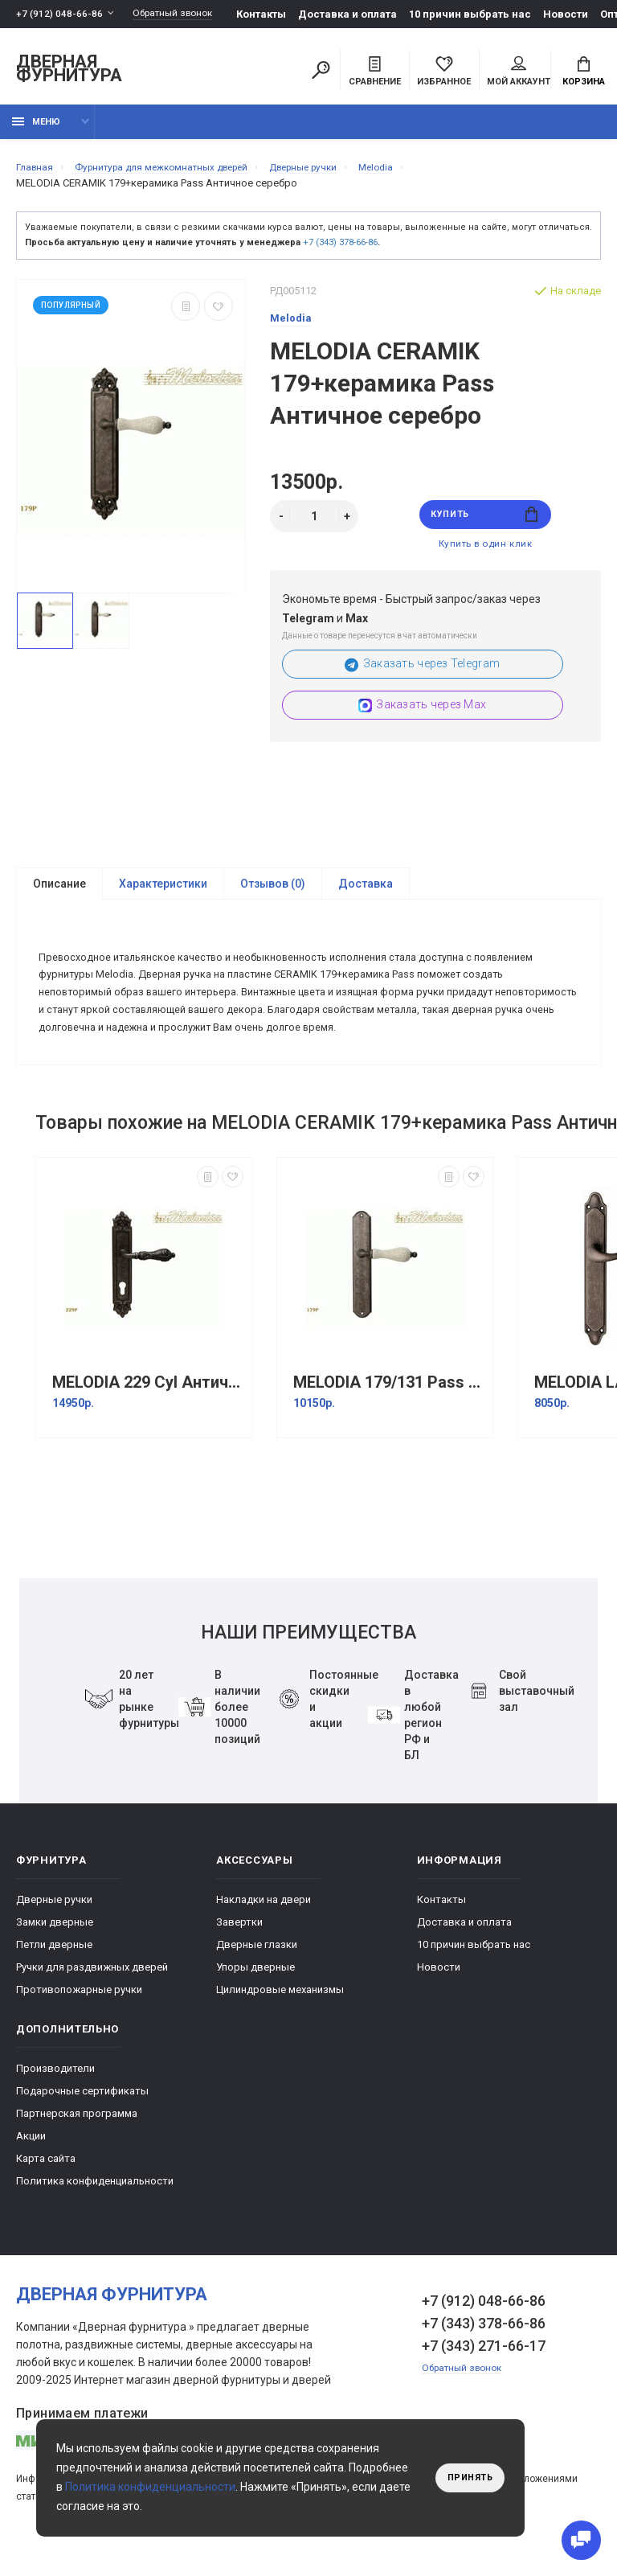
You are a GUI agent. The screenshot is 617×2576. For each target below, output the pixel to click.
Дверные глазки (256, 1976)
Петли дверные (54, 1976)
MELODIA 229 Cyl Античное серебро (147, 1414)
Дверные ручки (54, 1931)
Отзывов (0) (272, 899)
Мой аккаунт (518, 73)
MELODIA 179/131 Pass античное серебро (388, 1414)
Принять (466, 2478)
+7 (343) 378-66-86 (340, 251)
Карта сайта (46, 2190)
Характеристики (163, 899)
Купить (484, 525)
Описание (59, 899)
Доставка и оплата (360, 14)
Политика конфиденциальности (95, 2212)
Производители (55, 2100)
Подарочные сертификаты (82, 2122)
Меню (36, 130)
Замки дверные (54, 1953)
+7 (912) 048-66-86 (60, 14)
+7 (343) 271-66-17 (483, 2377)
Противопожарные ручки (79, 2021)
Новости (578, 14)
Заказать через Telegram (422, 680)
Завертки (239, 1953)
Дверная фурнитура (69, 71)
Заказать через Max (422, 721)
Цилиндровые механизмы (280, 2021)
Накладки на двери (263, 1931)
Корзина (583, 73)
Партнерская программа (76, 2145)
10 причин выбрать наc (483, 14)
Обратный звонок (181, 14)
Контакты (274, 14)
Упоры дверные (255, 1998)
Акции (31, 2167)
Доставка (365, 899)
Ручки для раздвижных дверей (92, 1998)
